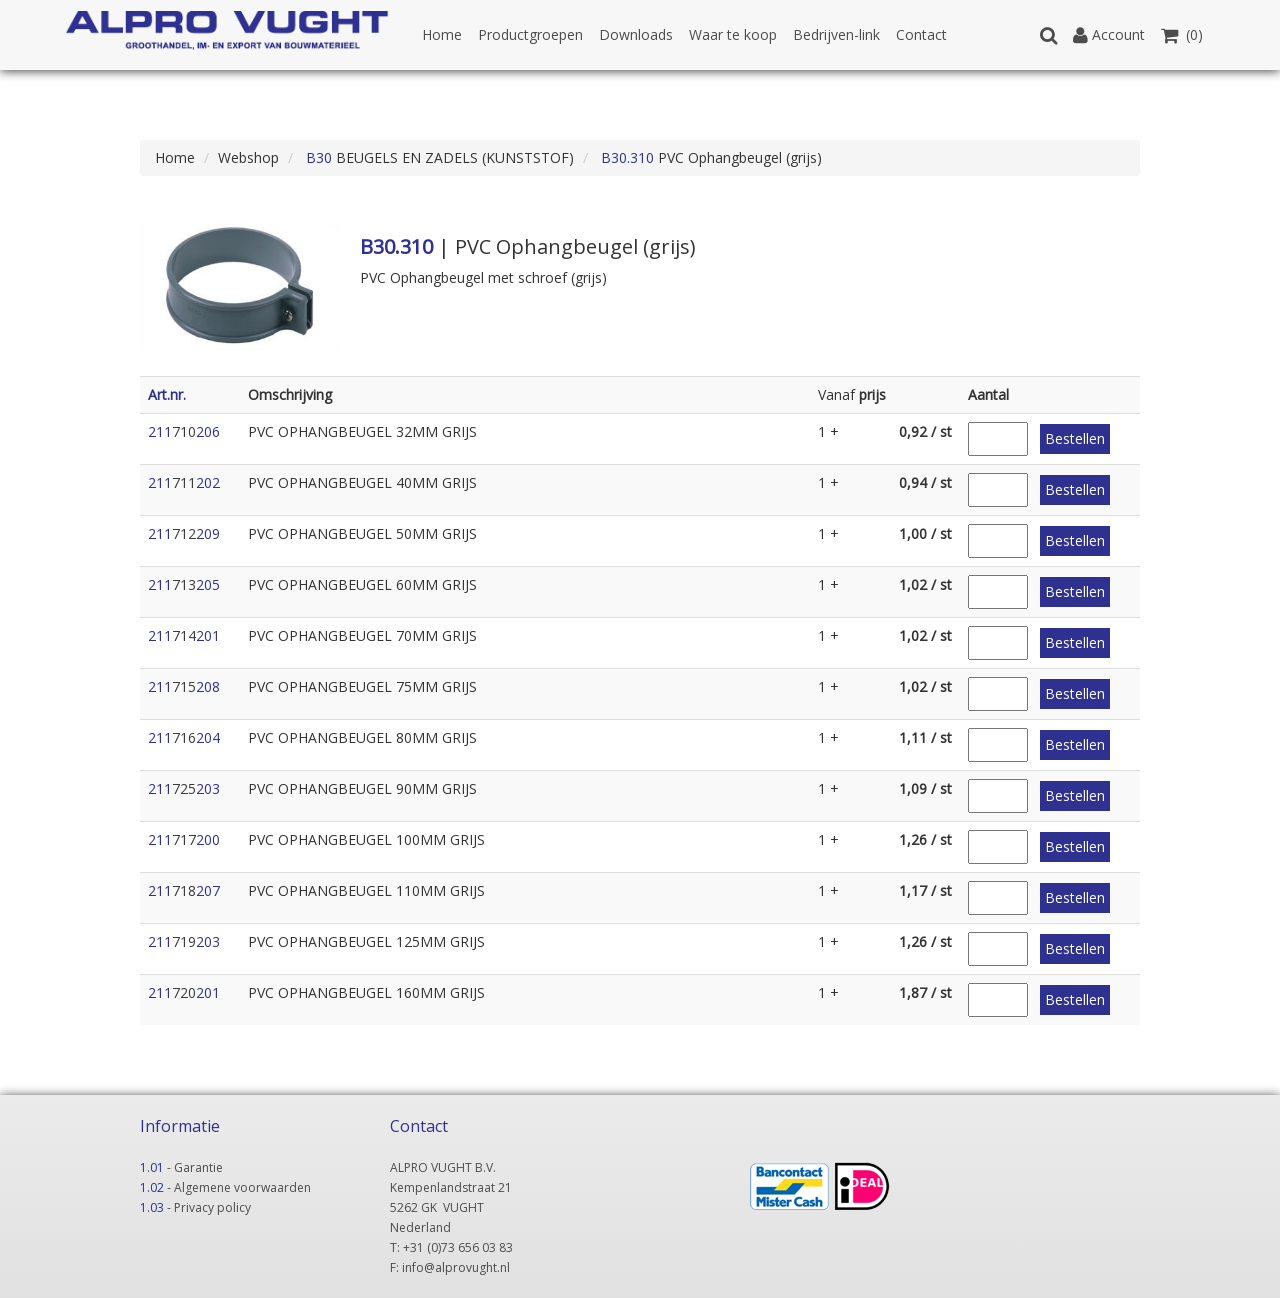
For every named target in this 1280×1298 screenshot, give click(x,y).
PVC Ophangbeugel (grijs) (709, 157)
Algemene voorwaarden (242, 1187)
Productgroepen (530, 34)
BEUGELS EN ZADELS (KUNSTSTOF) (438, 157)
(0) (1182, 34)
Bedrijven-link (836, 34)
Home (442, 34)
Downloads (636, 34)
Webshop (248, 157)
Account (1109, 34)
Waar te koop (733, 34)
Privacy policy (212, 1207)
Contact (921, 34)
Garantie (198, 1167)
